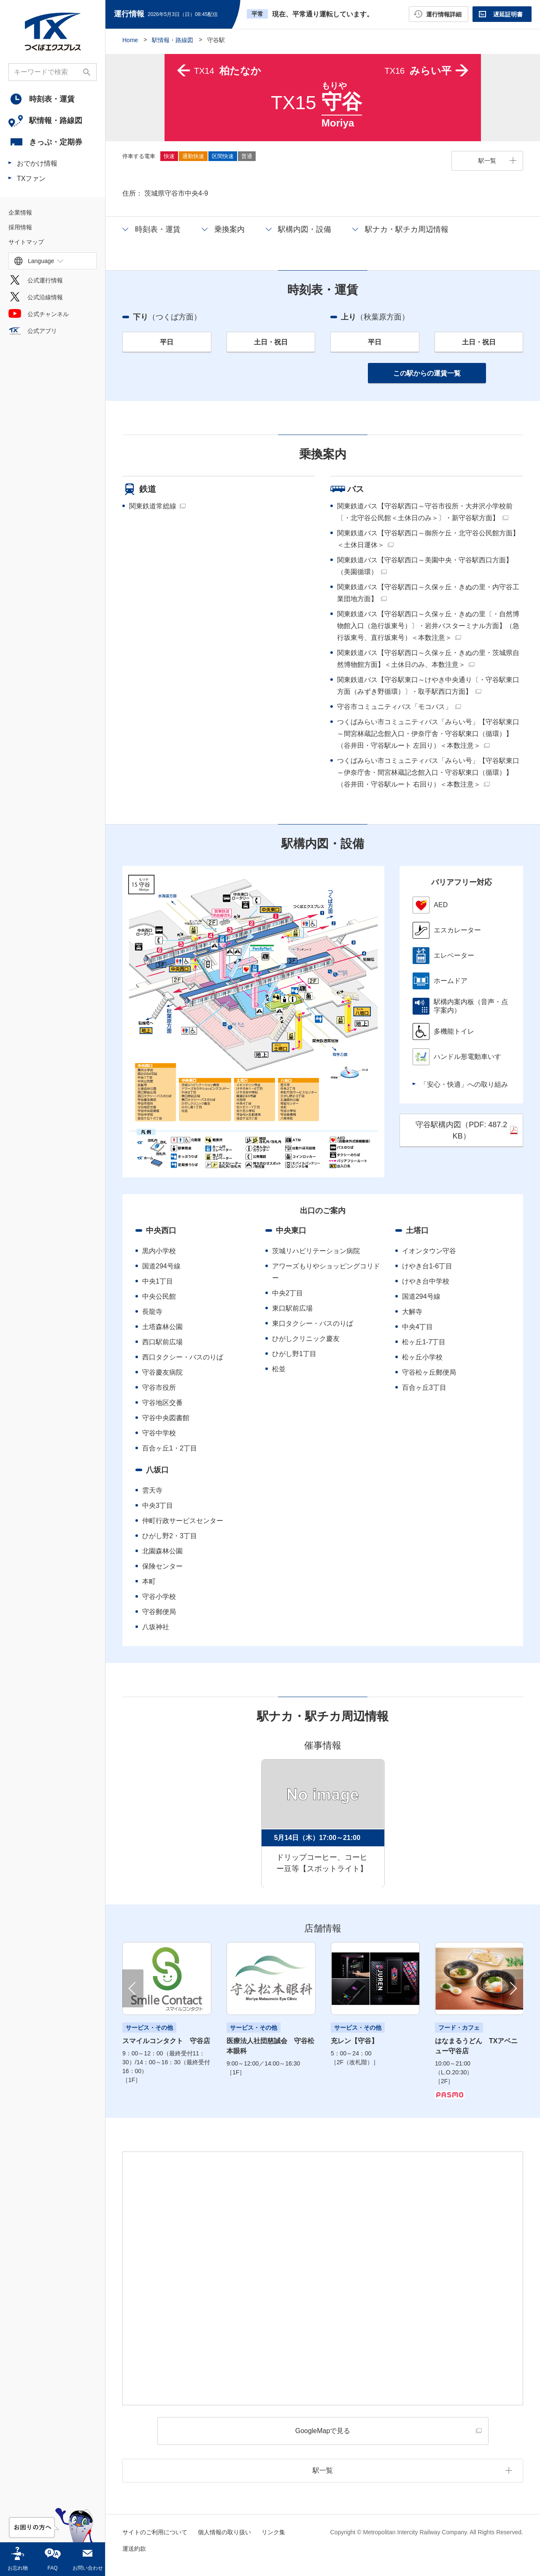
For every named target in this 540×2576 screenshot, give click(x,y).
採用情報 (20, 227)
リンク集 (273, 2532)
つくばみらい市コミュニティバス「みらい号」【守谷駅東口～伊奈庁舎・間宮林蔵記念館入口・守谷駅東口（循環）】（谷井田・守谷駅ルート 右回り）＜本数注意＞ (428, 772)
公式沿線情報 (45, 297)
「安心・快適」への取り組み (464, 1084)
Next (512, 1989)
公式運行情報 (45, 280)
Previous (132, 1989)
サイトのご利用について (154, 2532)
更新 (225, 14)
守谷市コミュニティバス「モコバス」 (394, 707)
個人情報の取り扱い (224, 2532)
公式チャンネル (48, 314)
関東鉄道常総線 (152, 506)
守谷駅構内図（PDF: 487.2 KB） (461, 1130)
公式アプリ (42, 331)
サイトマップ (26, 242)
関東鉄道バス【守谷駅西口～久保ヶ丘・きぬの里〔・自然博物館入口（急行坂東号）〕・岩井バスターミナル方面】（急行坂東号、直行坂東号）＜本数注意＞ (428, 626)
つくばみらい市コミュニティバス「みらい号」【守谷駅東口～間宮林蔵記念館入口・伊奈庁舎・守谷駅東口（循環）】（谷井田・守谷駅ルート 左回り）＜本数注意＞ (428, 734)
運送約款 (134, 2548)
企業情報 (20, 213)
